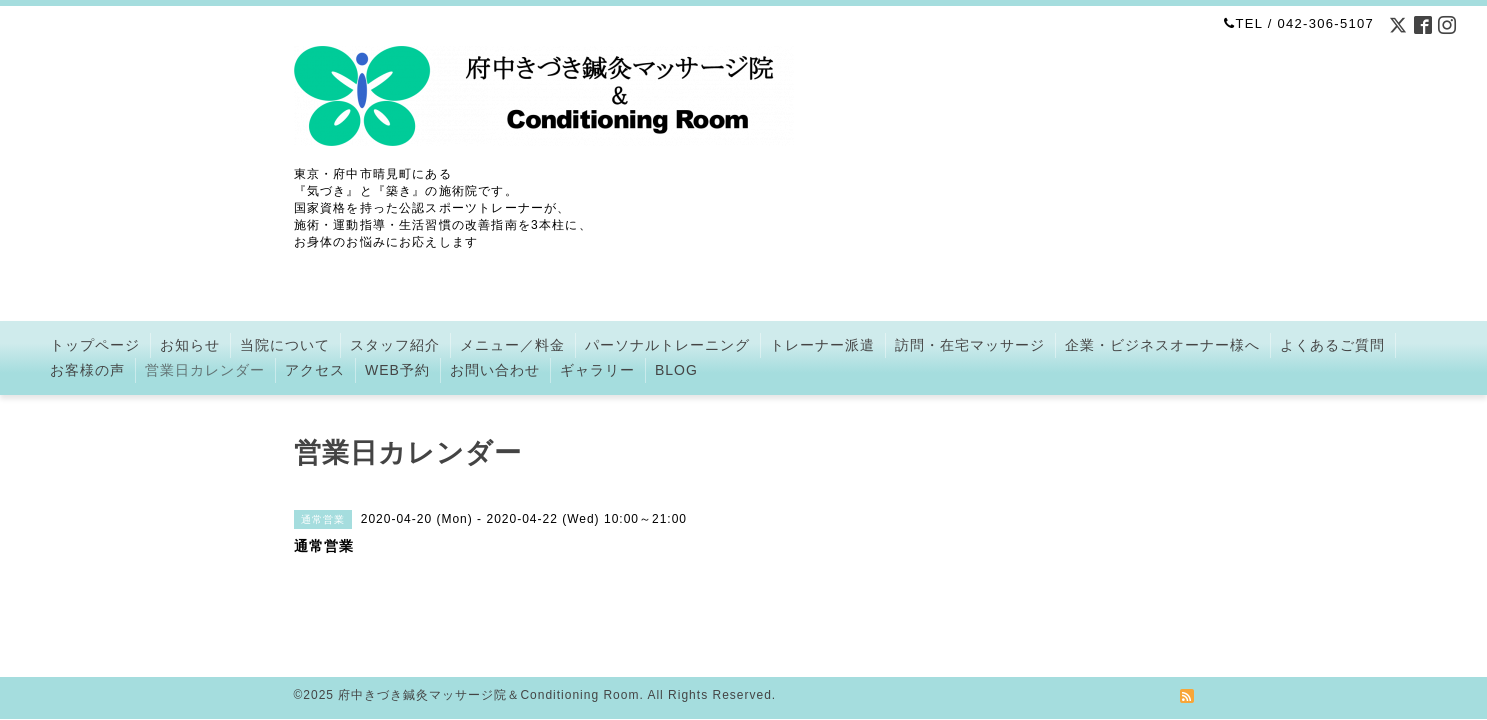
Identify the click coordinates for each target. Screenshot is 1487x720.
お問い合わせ (495, 370)
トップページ (95, 345)
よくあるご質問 (1332, 345)
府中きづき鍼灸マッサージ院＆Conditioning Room (488, 671)
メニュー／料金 (512, 345)
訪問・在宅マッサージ (970, 345)
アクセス (315, 370)
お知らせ (190, 345)
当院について (285, 345)
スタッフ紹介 (395, 345)
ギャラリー (597, 370)
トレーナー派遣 (822, 345)
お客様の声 (87, 370)
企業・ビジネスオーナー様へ (1162, 345)
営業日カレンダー (205, 370)
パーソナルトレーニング (667, 345)
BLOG (676, 370)
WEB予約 (397, 370)
